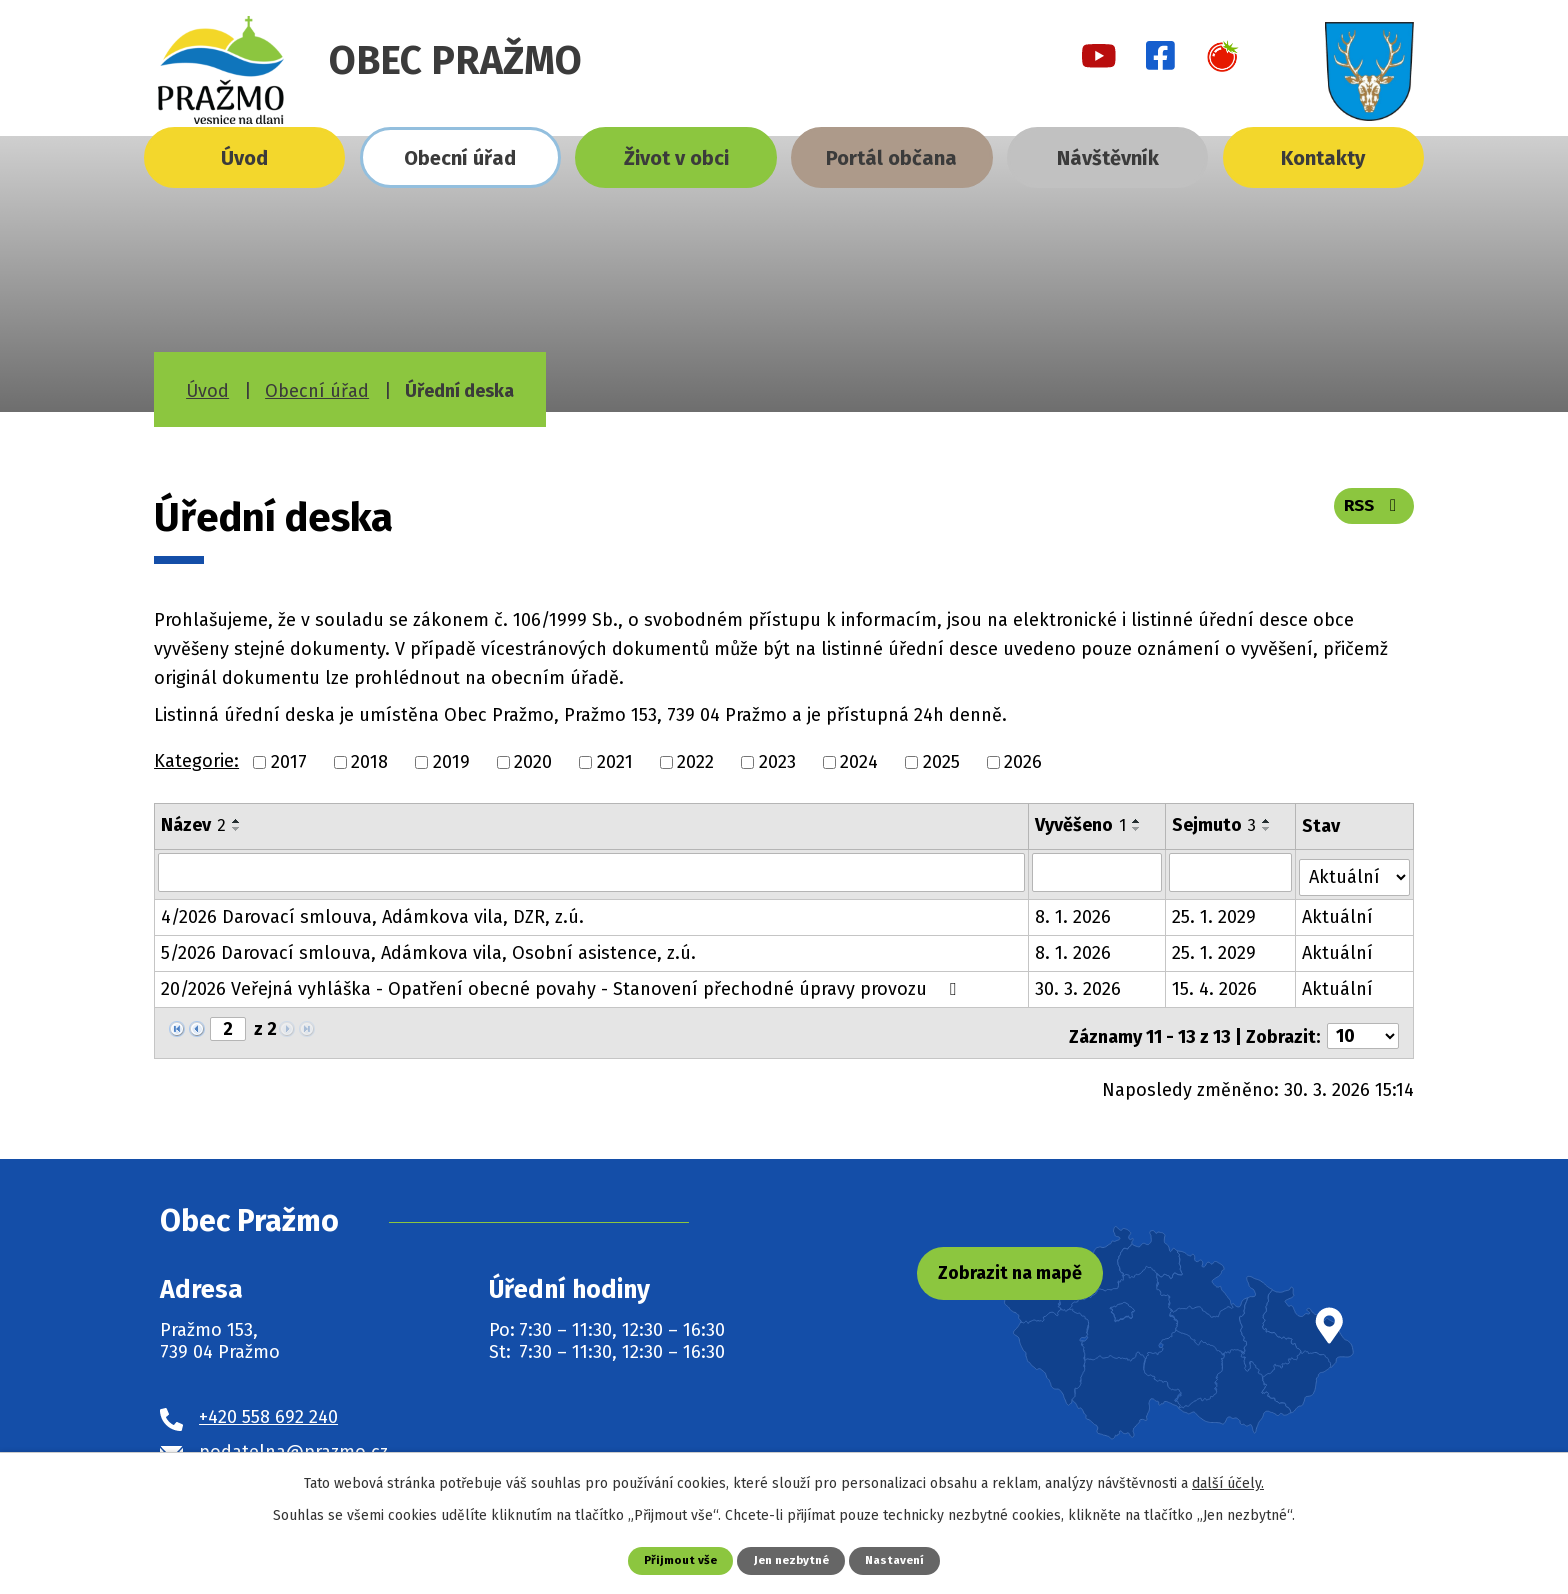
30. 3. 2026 (1079, 984)
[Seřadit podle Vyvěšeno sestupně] (1138, 829)
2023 (777, 762)
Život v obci (676, 158)
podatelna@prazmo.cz (293, 1440)
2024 (859, 762)
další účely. (1228, 1482)
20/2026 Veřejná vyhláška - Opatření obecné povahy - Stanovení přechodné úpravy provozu (562, 984)
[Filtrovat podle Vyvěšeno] (1098, 872)
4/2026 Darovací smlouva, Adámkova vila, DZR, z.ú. (372, 912)
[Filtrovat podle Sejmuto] (1231, 872)
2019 (451, 762)
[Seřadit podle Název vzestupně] (237, 821)
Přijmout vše (674, 1559)
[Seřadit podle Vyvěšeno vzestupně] (1138, 821)
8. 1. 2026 (1074, 912)
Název (193, 825)
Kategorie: (196, 761)
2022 (695, 762)
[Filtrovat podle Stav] (1355, 870)
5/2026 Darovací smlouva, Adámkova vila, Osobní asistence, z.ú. (428, 948)
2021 (615, 762)
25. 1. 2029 (1215, 912)
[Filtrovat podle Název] (592, 872)
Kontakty (1323, 158)
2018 (369, 762)
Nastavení (901, 1559)
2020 (533, 762)
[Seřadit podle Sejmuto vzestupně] (1268, 821)
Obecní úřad (460, 158)
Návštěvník (1108, 158)
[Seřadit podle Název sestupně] (237, 829)
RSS (1371, 512)
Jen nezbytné (791, 1559)
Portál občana (891, 158)
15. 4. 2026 (1215, 984)
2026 (1023, 762)
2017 (289, 762)
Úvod (244, 158)
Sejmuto (1215, 825)
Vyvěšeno (1081, 825)
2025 (941, 762)
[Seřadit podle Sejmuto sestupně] (1268, 829)
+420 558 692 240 (268, 1405)
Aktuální (1338, 912)
